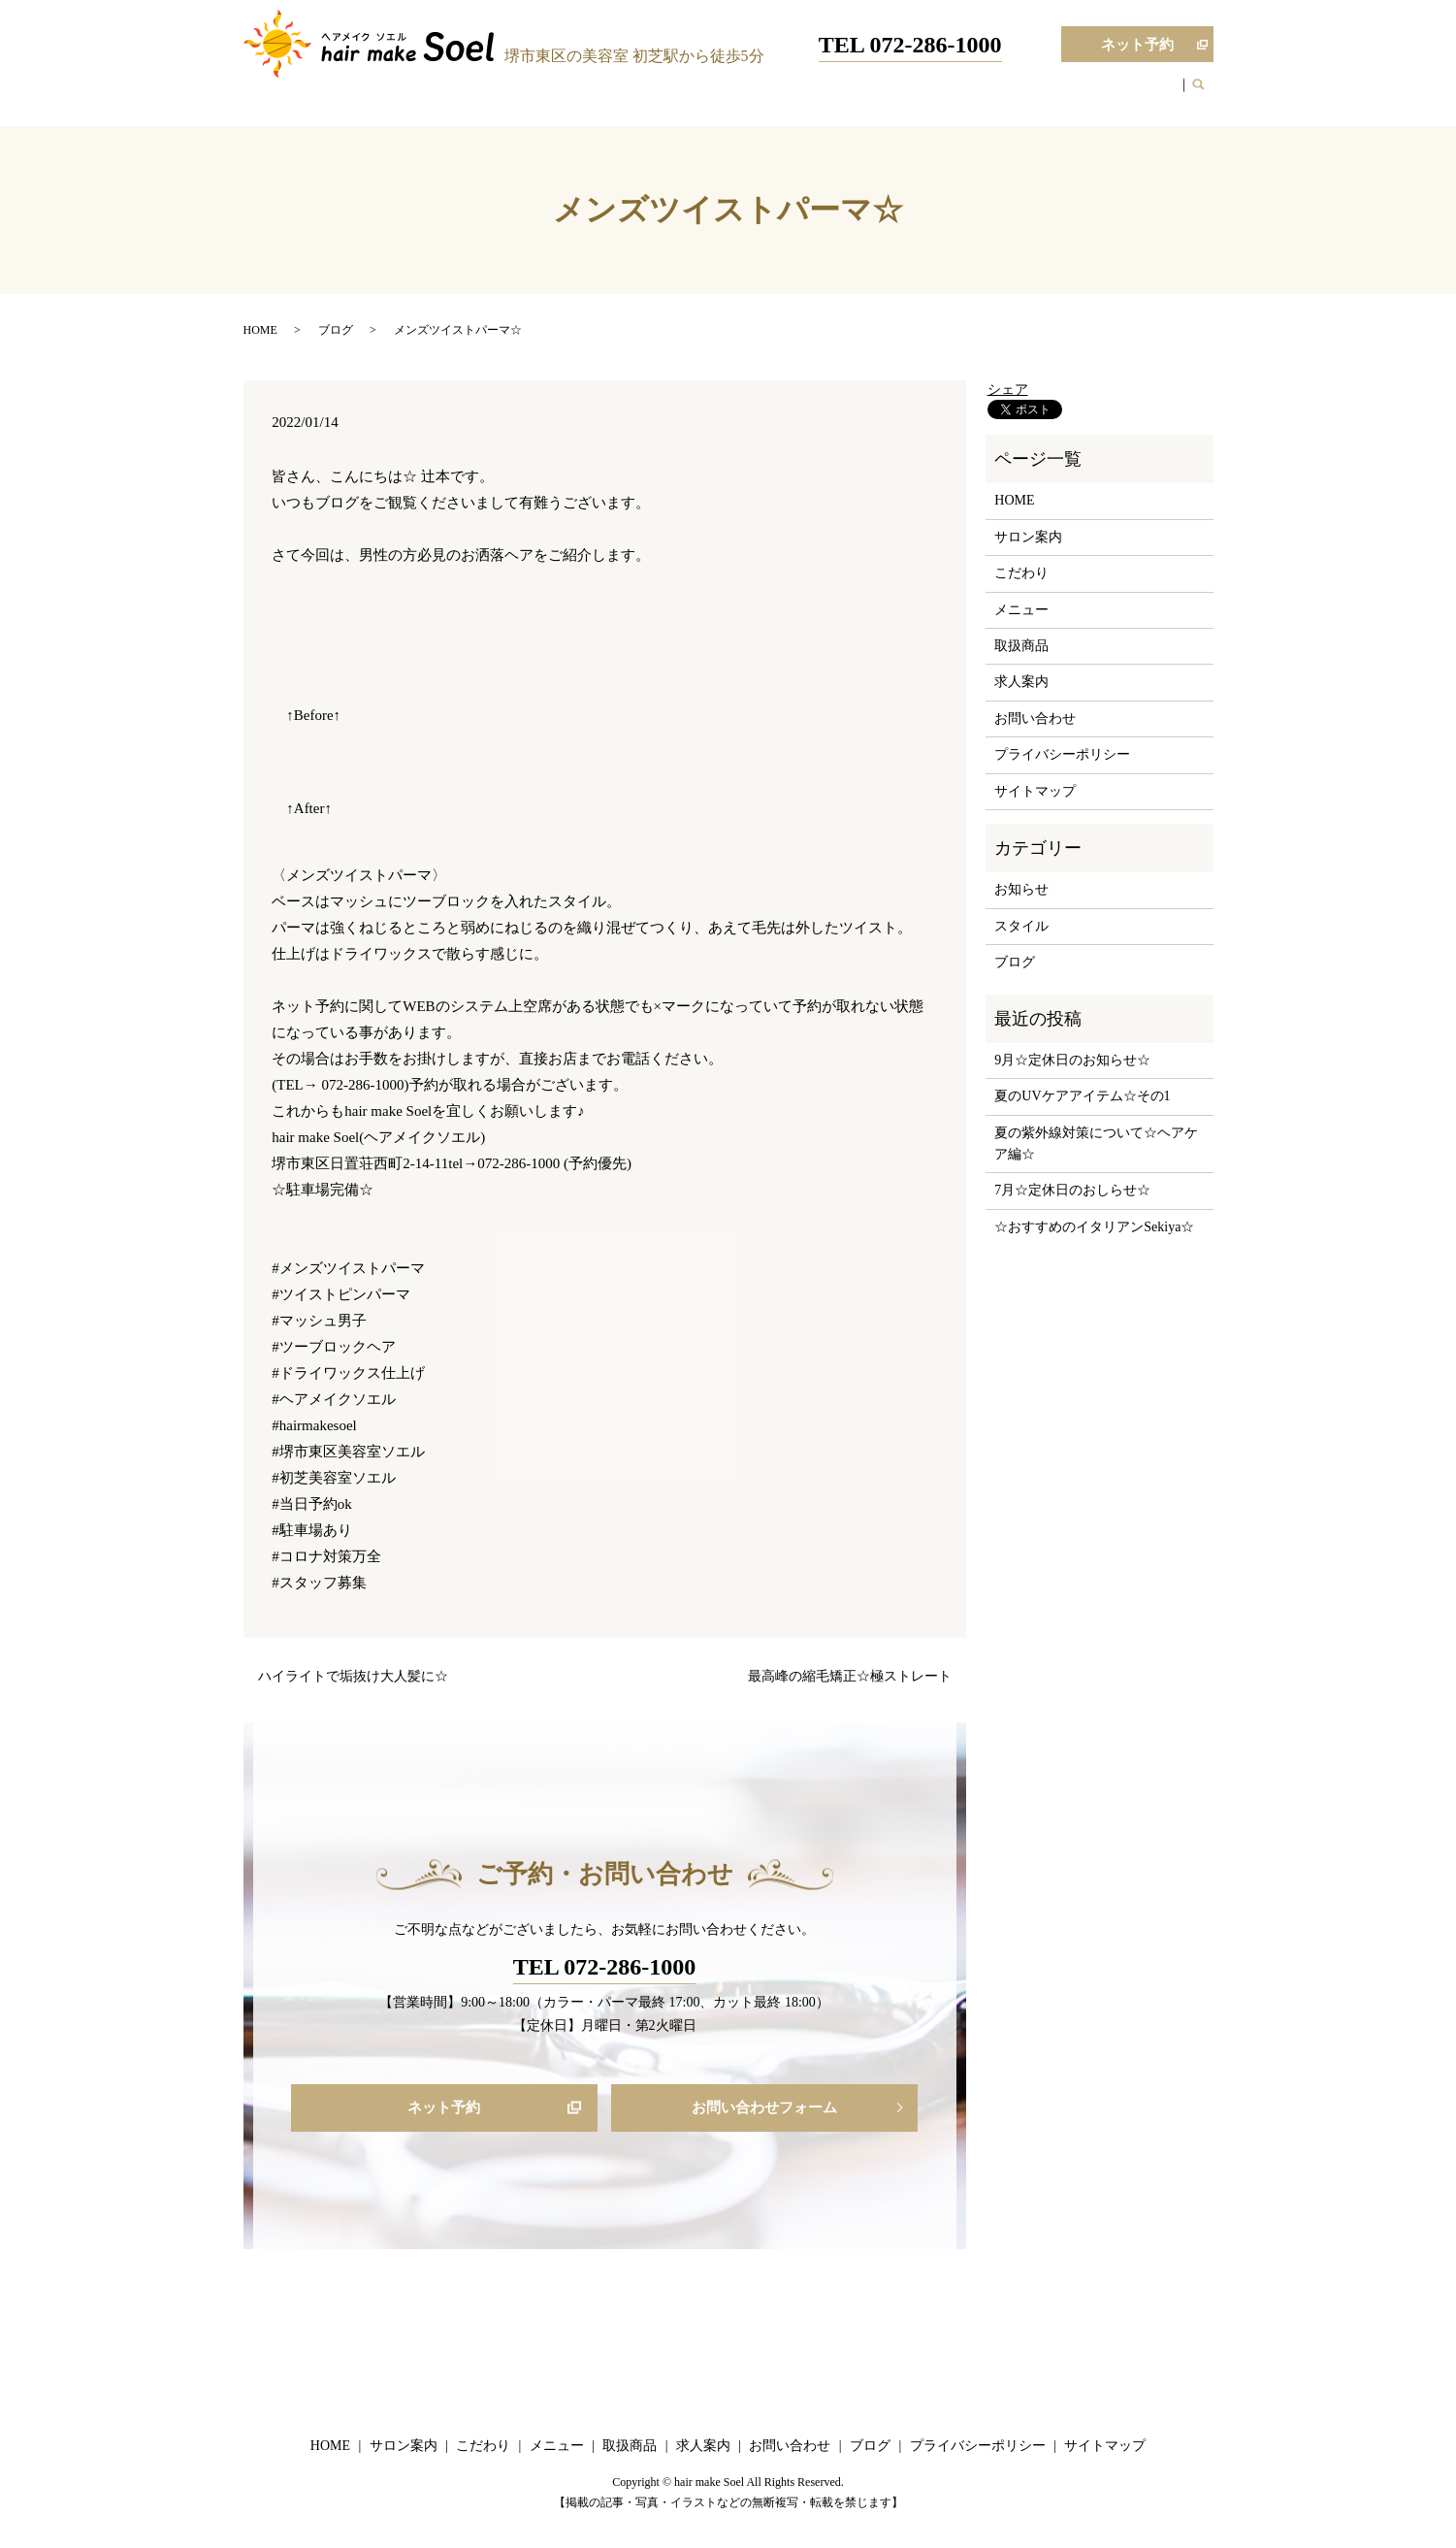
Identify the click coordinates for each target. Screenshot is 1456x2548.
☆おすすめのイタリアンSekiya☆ (1094, 1227)
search (1208, 96)
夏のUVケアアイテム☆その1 (1082, 1096)
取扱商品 (914, 95)
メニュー (840, 95)
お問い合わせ (1134, 95)
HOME (613, 95)
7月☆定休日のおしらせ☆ (1072, 1190)
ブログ (1053, 95)
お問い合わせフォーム (764, 2109)
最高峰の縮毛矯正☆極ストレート (850, 1676)
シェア (1007, 389)
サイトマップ (1035, 791)
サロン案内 (687, 95)
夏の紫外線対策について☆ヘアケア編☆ (1096, 1143)
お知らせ (1021, 889)
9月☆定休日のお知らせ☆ (1072, 1060)
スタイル (1021, 926)
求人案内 (987, 95)
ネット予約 (1116, 45)
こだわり (767, 95)
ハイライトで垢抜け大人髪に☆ (353, 1676)
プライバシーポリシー (1062, 754)
